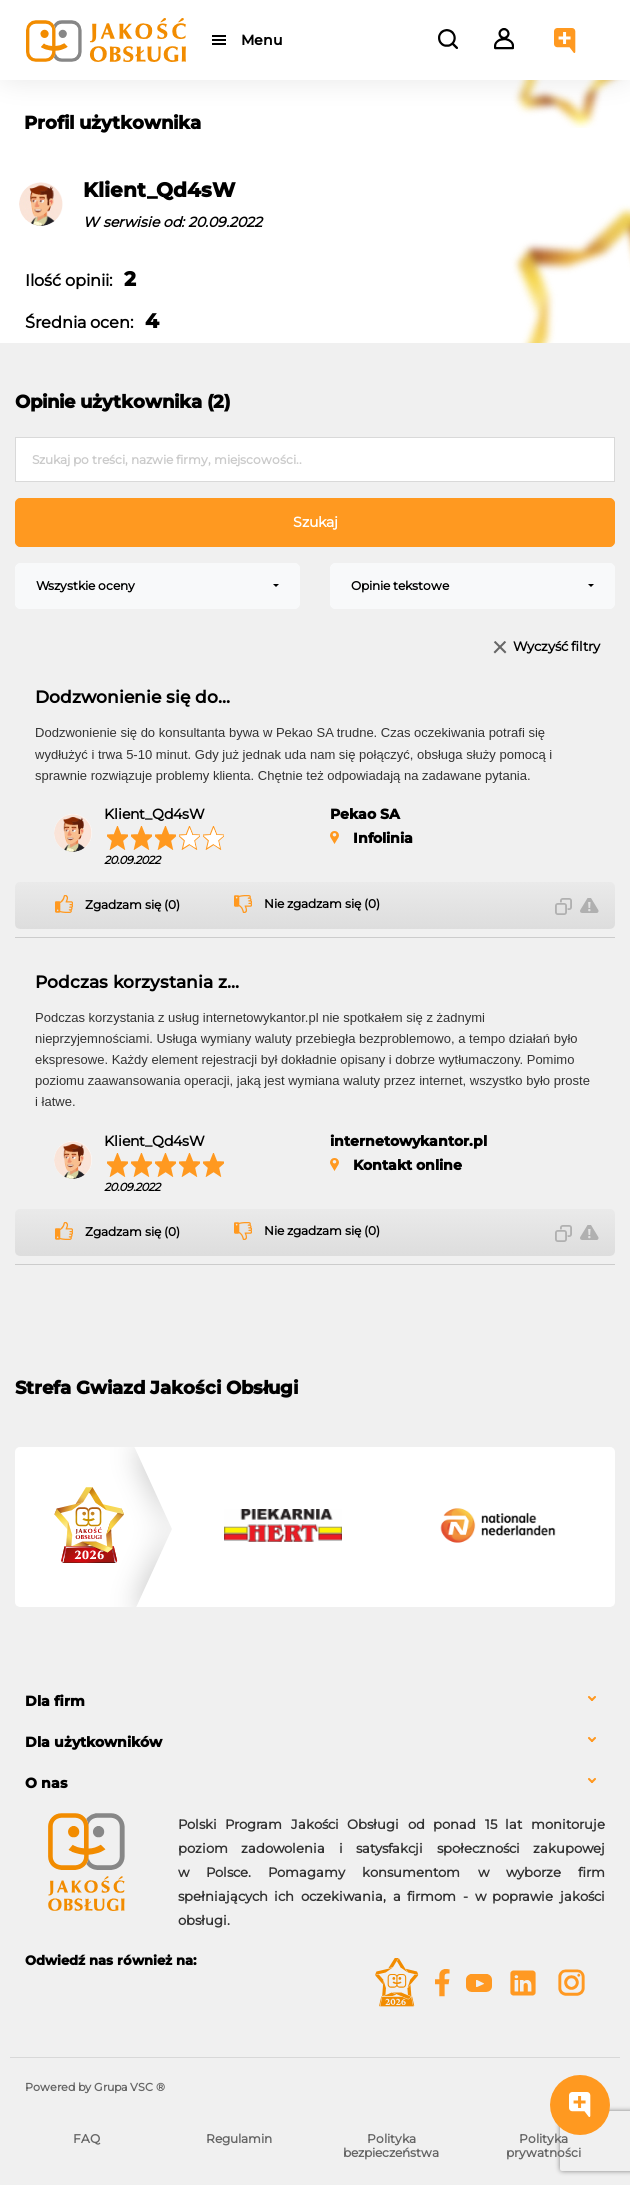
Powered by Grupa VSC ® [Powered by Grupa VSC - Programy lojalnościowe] (95, 2087)
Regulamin (239, 2138)
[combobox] (157, 586)
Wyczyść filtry (556, 647)
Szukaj (315, 522)
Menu (262, 40)
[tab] (315, 1701)
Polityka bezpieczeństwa (391, 2145)
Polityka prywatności (543, 2145)
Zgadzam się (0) (132, 905)
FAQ (86, 2138)
